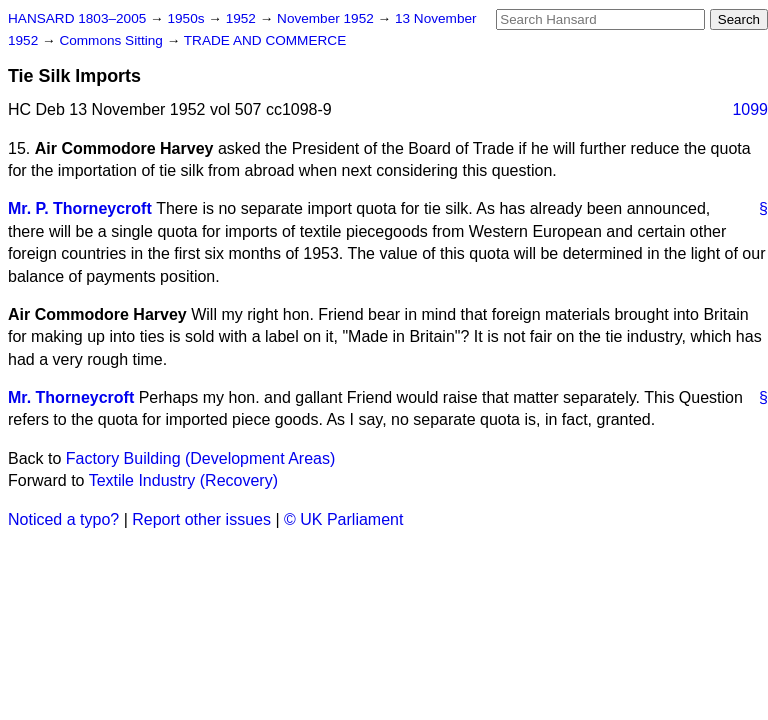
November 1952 (327, 18)
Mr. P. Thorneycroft (80, 208)
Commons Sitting (112, 40)
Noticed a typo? (63, 519)
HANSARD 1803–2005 (77, 18)
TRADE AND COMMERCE (265, 40)
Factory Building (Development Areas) (200, 458)
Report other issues (201, 519)
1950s (187, 18)
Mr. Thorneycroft (71, 397)
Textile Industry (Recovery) (183, 480)
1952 (243, 18)
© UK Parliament (343, 519)
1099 (750, 109)
